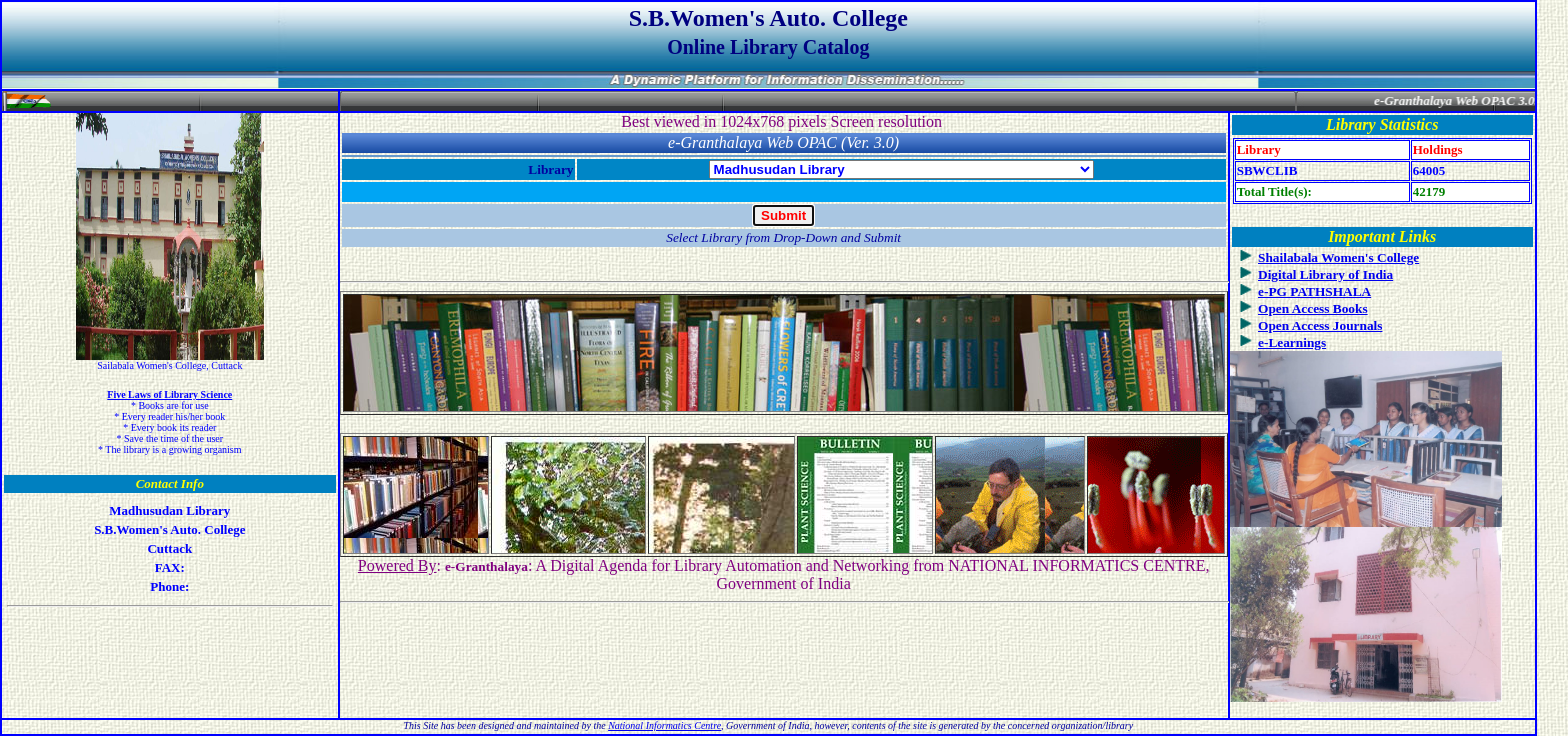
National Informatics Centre (664, 725)
